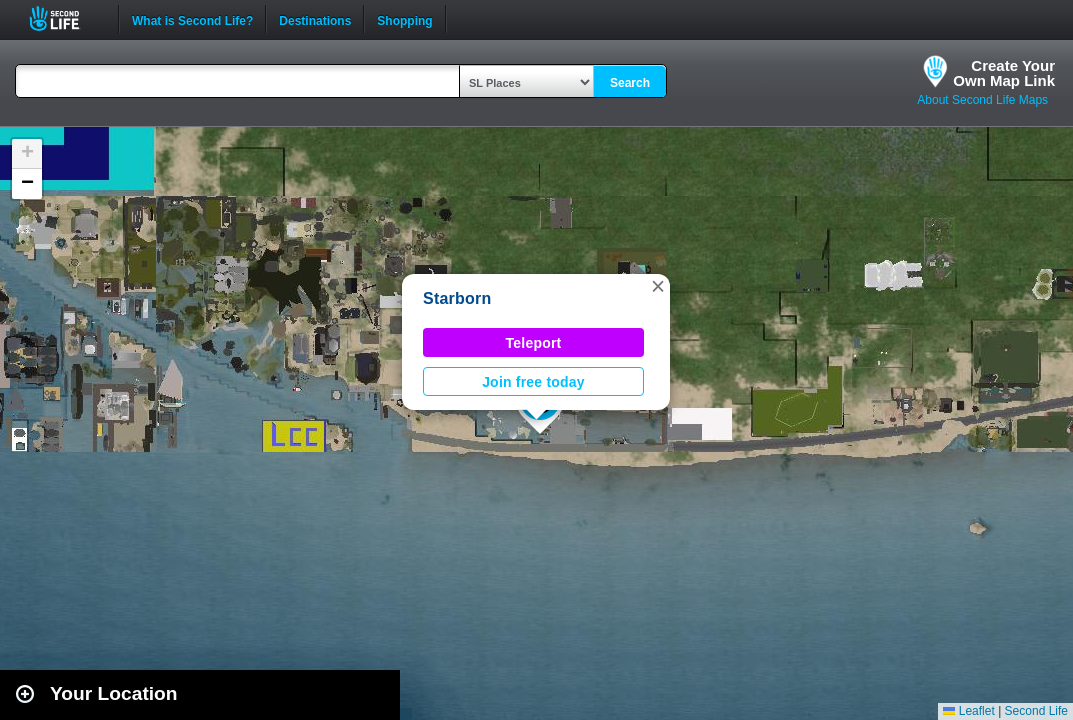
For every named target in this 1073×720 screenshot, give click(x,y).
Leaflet (968, 711)
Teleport (534, 343)
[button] (658, 286)
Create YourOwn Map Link (1004, 73)
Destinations (315, 19)
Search (630, 83)
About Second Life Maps (982, 100)
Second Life (65, 18)
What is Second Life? (192, 19)
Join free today (533, 382)
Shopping (404, 19)
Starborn (457, 298)
